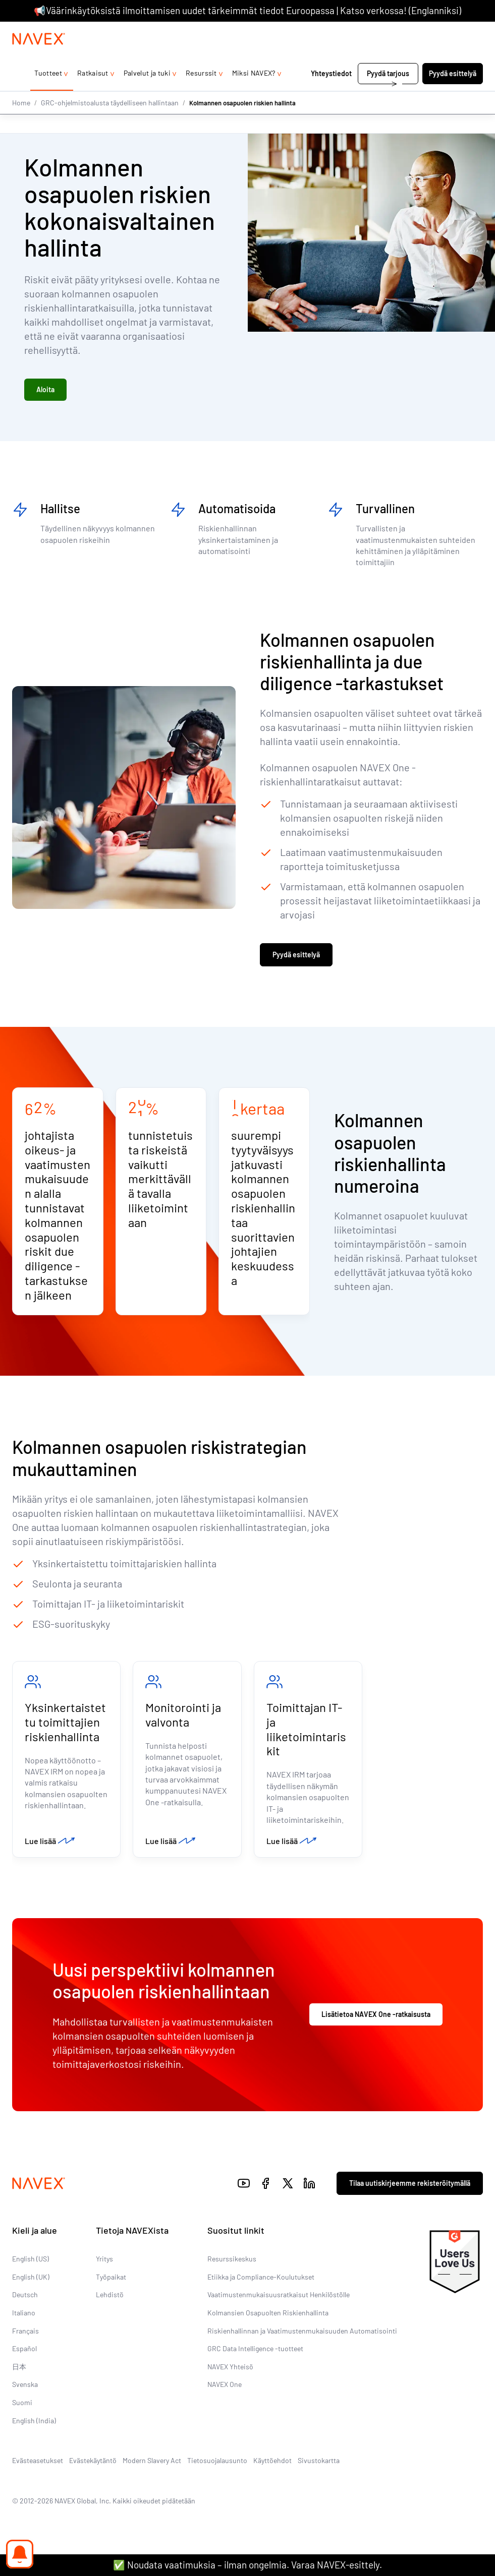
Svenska (25, 2394)
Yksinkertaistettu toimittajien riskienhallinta (65, 1729)
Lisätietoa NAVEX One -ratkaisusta (375, 2024)
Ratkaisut (92, 93)
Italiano (23, 2322)
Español (24, 2358)
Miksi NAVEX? (254, 93)
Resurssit (201, 93)
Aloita (45, 392)
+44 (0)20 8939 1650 (387, 31)
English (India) (34, 2430)
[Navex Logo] (39, 59)
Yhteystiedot (331, 93)
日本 (19, 2376)
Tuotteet (48, 93)
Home (21, 122)
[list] (459, 32)
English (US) (30, 2268)
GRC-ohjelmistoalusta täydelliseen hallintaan (110, 122)
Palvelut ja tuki (147, 93)
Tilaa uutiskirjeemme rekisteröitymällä (409, 2193)
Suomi (22, 2412)
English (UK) (30, 2287)
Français (25, 2340)
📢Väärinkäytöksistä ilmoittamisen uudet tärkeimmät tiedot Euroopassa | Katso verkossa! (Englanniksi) (247, 10)
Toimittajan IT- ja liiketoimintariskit (306, 1736)
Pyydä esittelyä (452, 93)
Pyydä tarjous (388, 93)
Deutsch (25, 2304)
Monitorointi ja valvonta (183, 1721)
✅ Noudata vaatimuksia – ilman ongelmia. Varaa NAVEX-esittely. (247, 2564)
